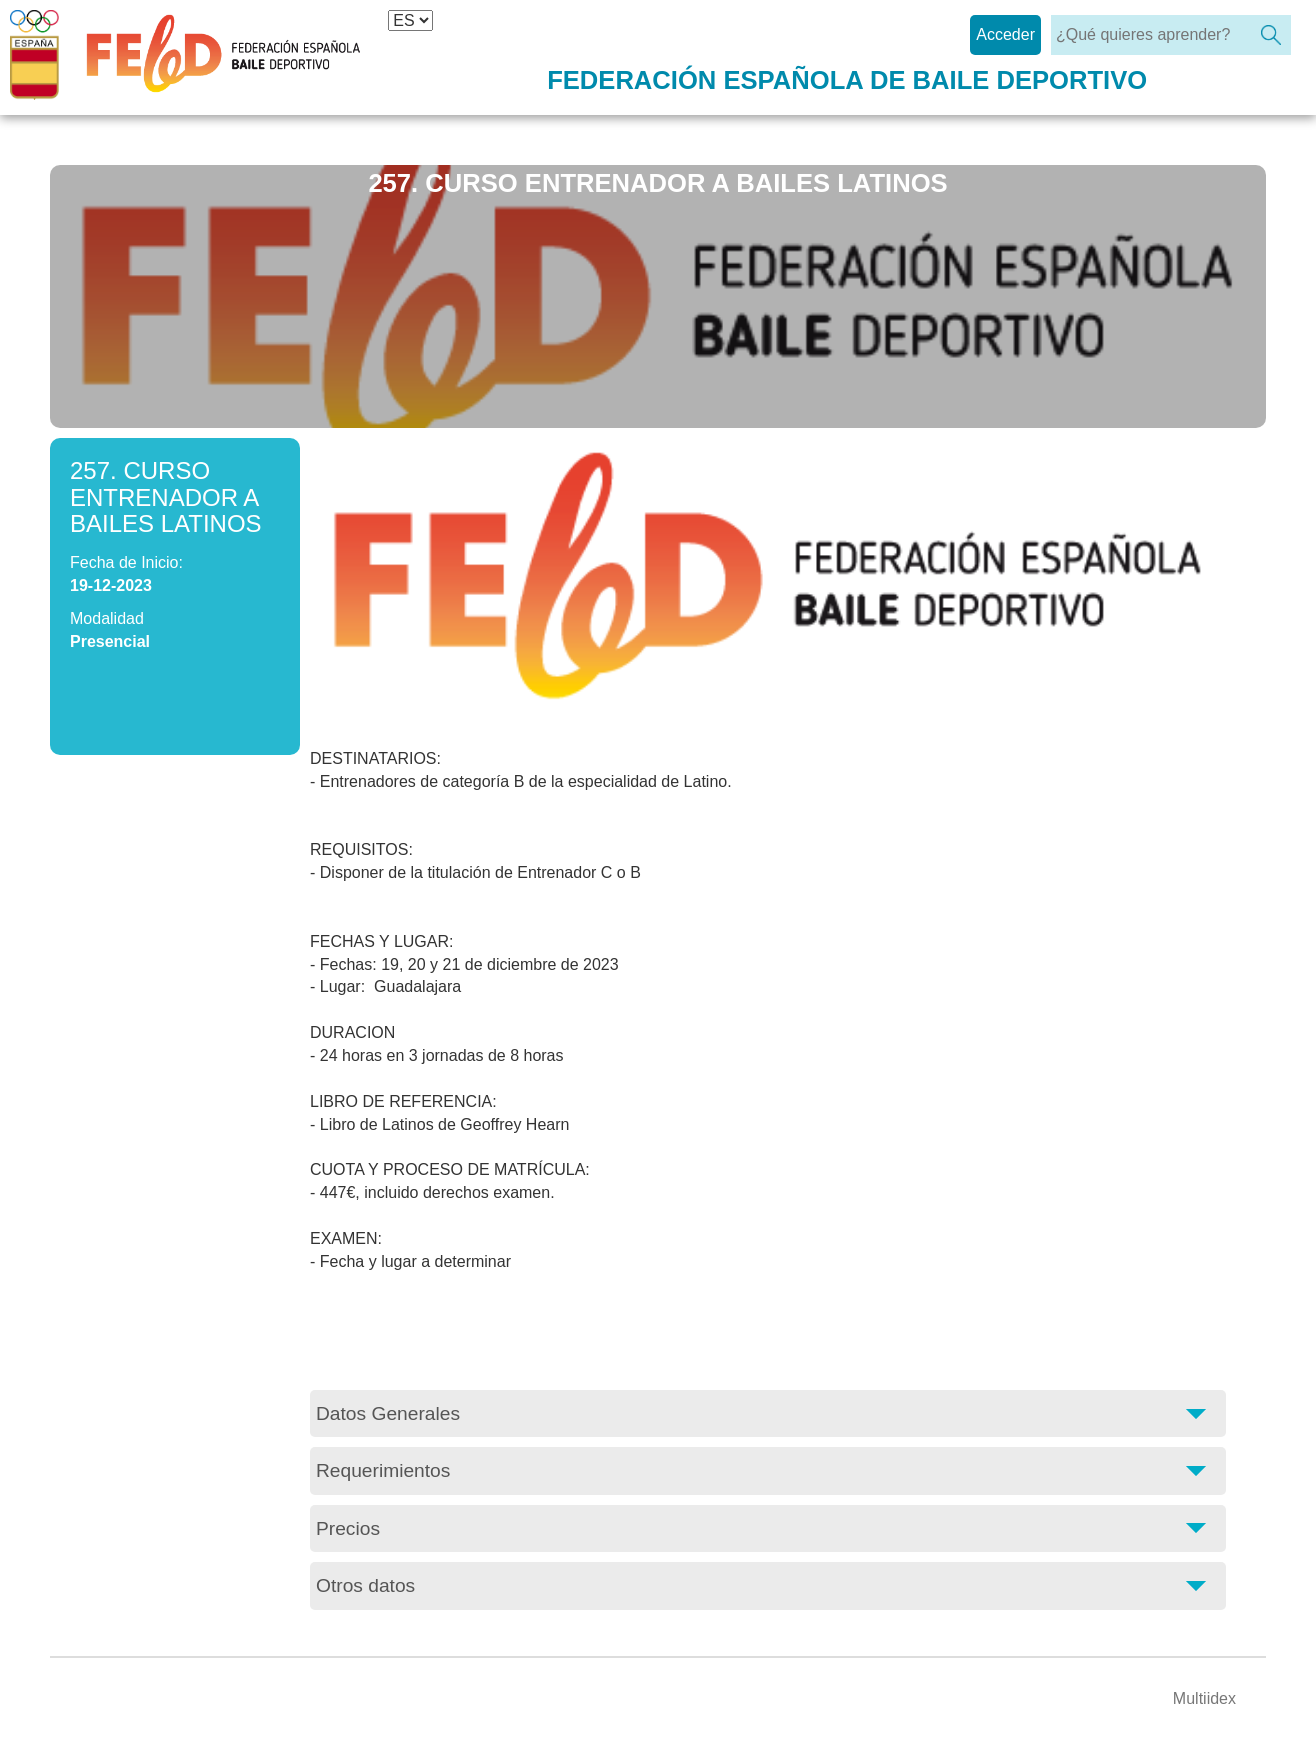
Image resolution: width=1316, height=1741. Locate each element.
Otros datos (365, 1585)
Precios (348, 1528)
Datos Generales (388, 1413)
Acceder (1005, 34)
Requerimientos (383, 1470)
